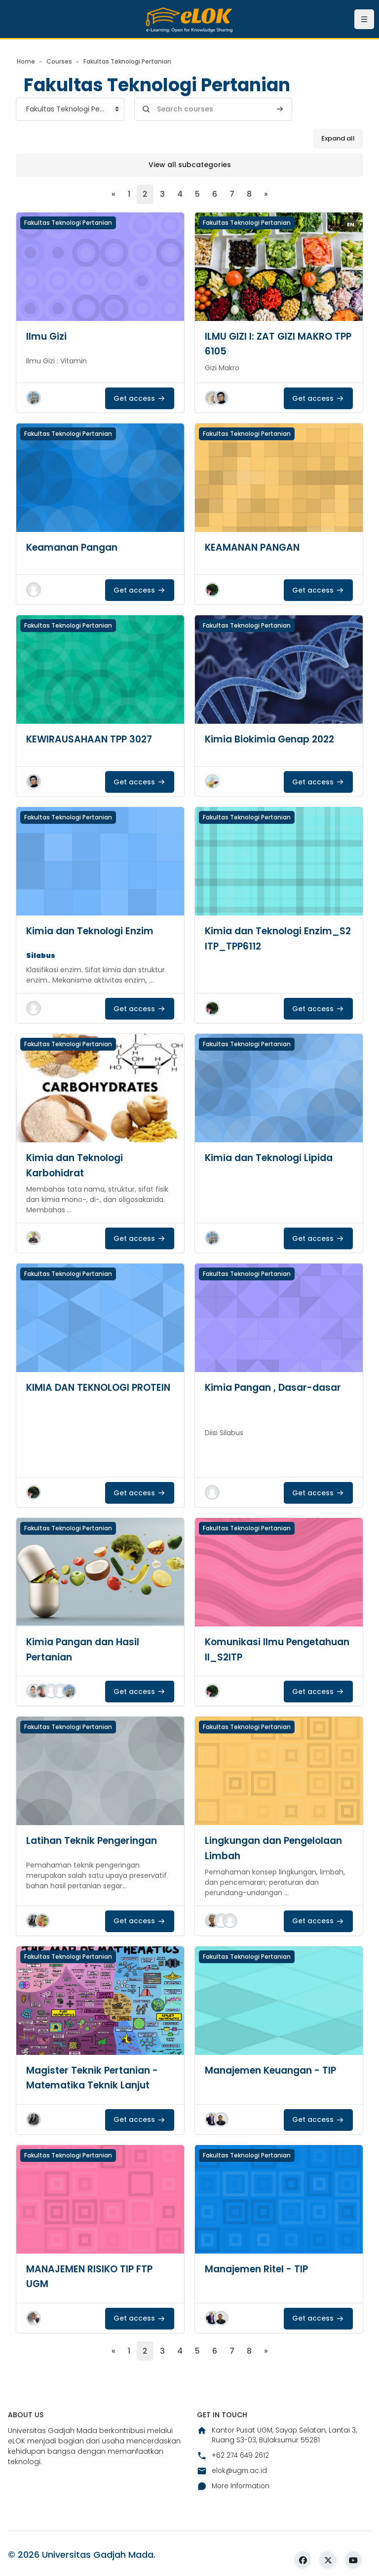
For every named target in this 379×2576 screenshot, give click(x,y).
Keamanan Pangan (75, 547)
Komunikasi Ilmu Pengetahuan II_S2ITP (260, 1648)
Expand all (338, 138)
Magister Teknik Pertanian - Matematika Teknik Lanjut (96, 2076)
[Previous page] (113, 194)
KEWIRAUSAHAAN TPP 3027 (91, 739)
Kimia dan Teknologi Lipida (272, 1157)
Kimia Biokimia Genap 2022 (273, 739)
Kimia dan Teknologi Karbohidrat (77, 1165)
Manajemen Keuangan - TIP (275, 2069)
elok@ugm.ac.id (232, 2470)
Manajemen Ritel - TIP (259, 2267)
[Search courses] (213, 109)
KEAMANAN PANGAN (254, 547)
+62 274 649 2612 (233, 2455)
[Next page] (266, 194)
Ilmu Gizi (47, 336)
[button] (33, 397)
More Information (234, 2486)
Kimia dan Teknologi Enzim (93, 931)
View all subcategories (190, 165)
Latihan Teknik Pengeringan (96, 1839)
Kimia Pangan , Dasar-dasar (276, 1387)
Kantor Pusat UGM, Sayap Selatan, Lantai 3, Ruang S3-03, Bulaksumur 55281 (278, 2434)
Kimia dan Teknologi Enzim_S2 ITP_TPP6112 (260, 938)
